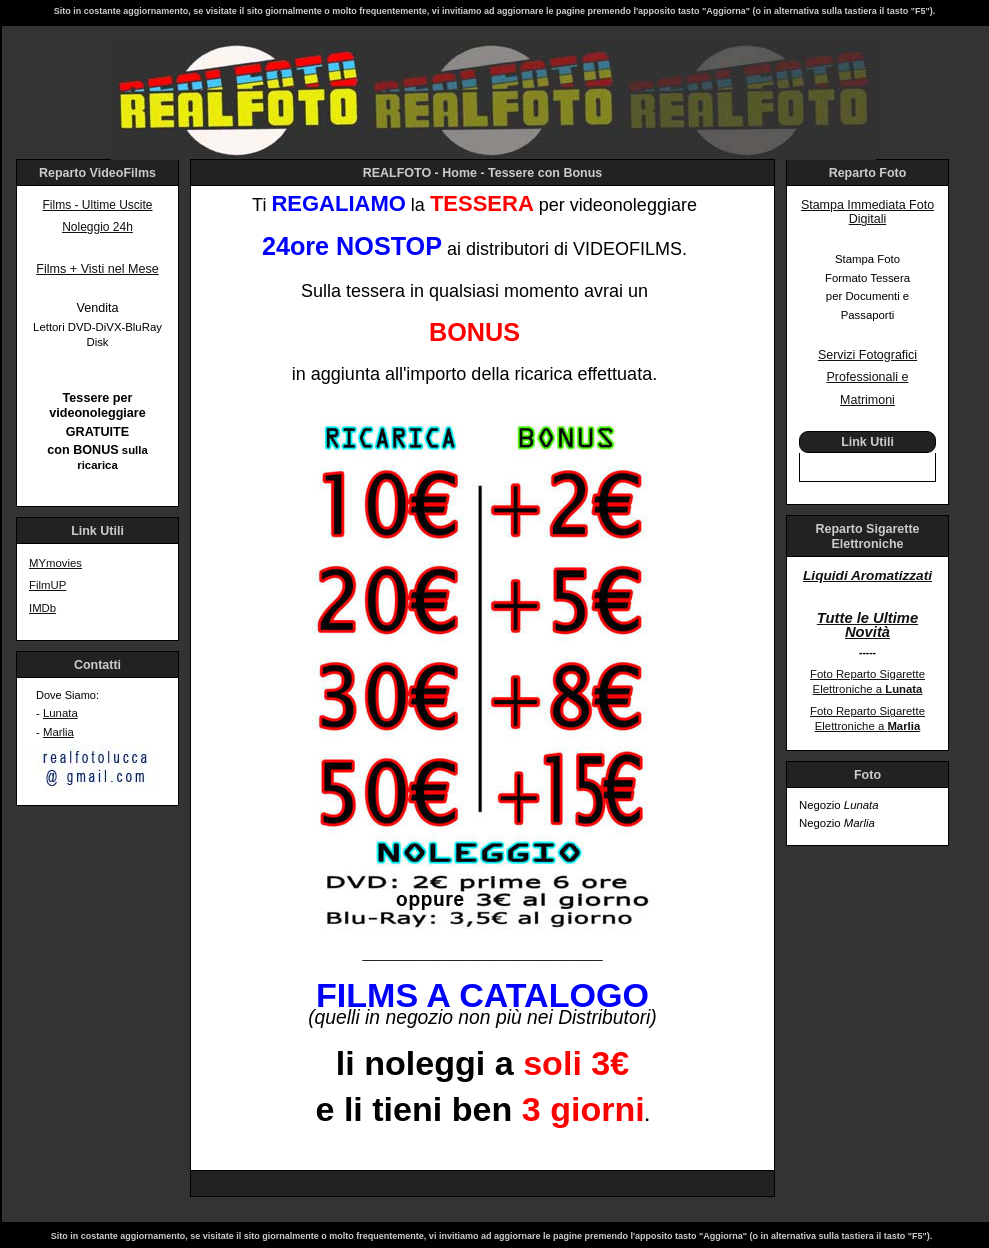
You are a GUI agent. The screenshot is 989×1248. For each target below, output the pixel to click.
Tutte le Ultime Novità (867, 625)
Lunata (60, 713)
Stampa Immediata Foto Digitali (867, 212)
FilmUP (47, 585)
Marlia (58, 732)
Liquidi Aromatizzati (867, 575)
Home (459, 173)
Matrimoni (867, 400)
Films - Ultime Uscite (98, 205)
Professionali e (868, 377)
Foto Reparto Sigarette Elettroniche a (867, 681)
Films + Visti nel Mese (97, 269)
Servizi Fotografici (867, 355)
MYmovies (55, 563)
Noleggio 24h (97, 227)
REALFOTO (397, 173)
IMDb (42, 608)
